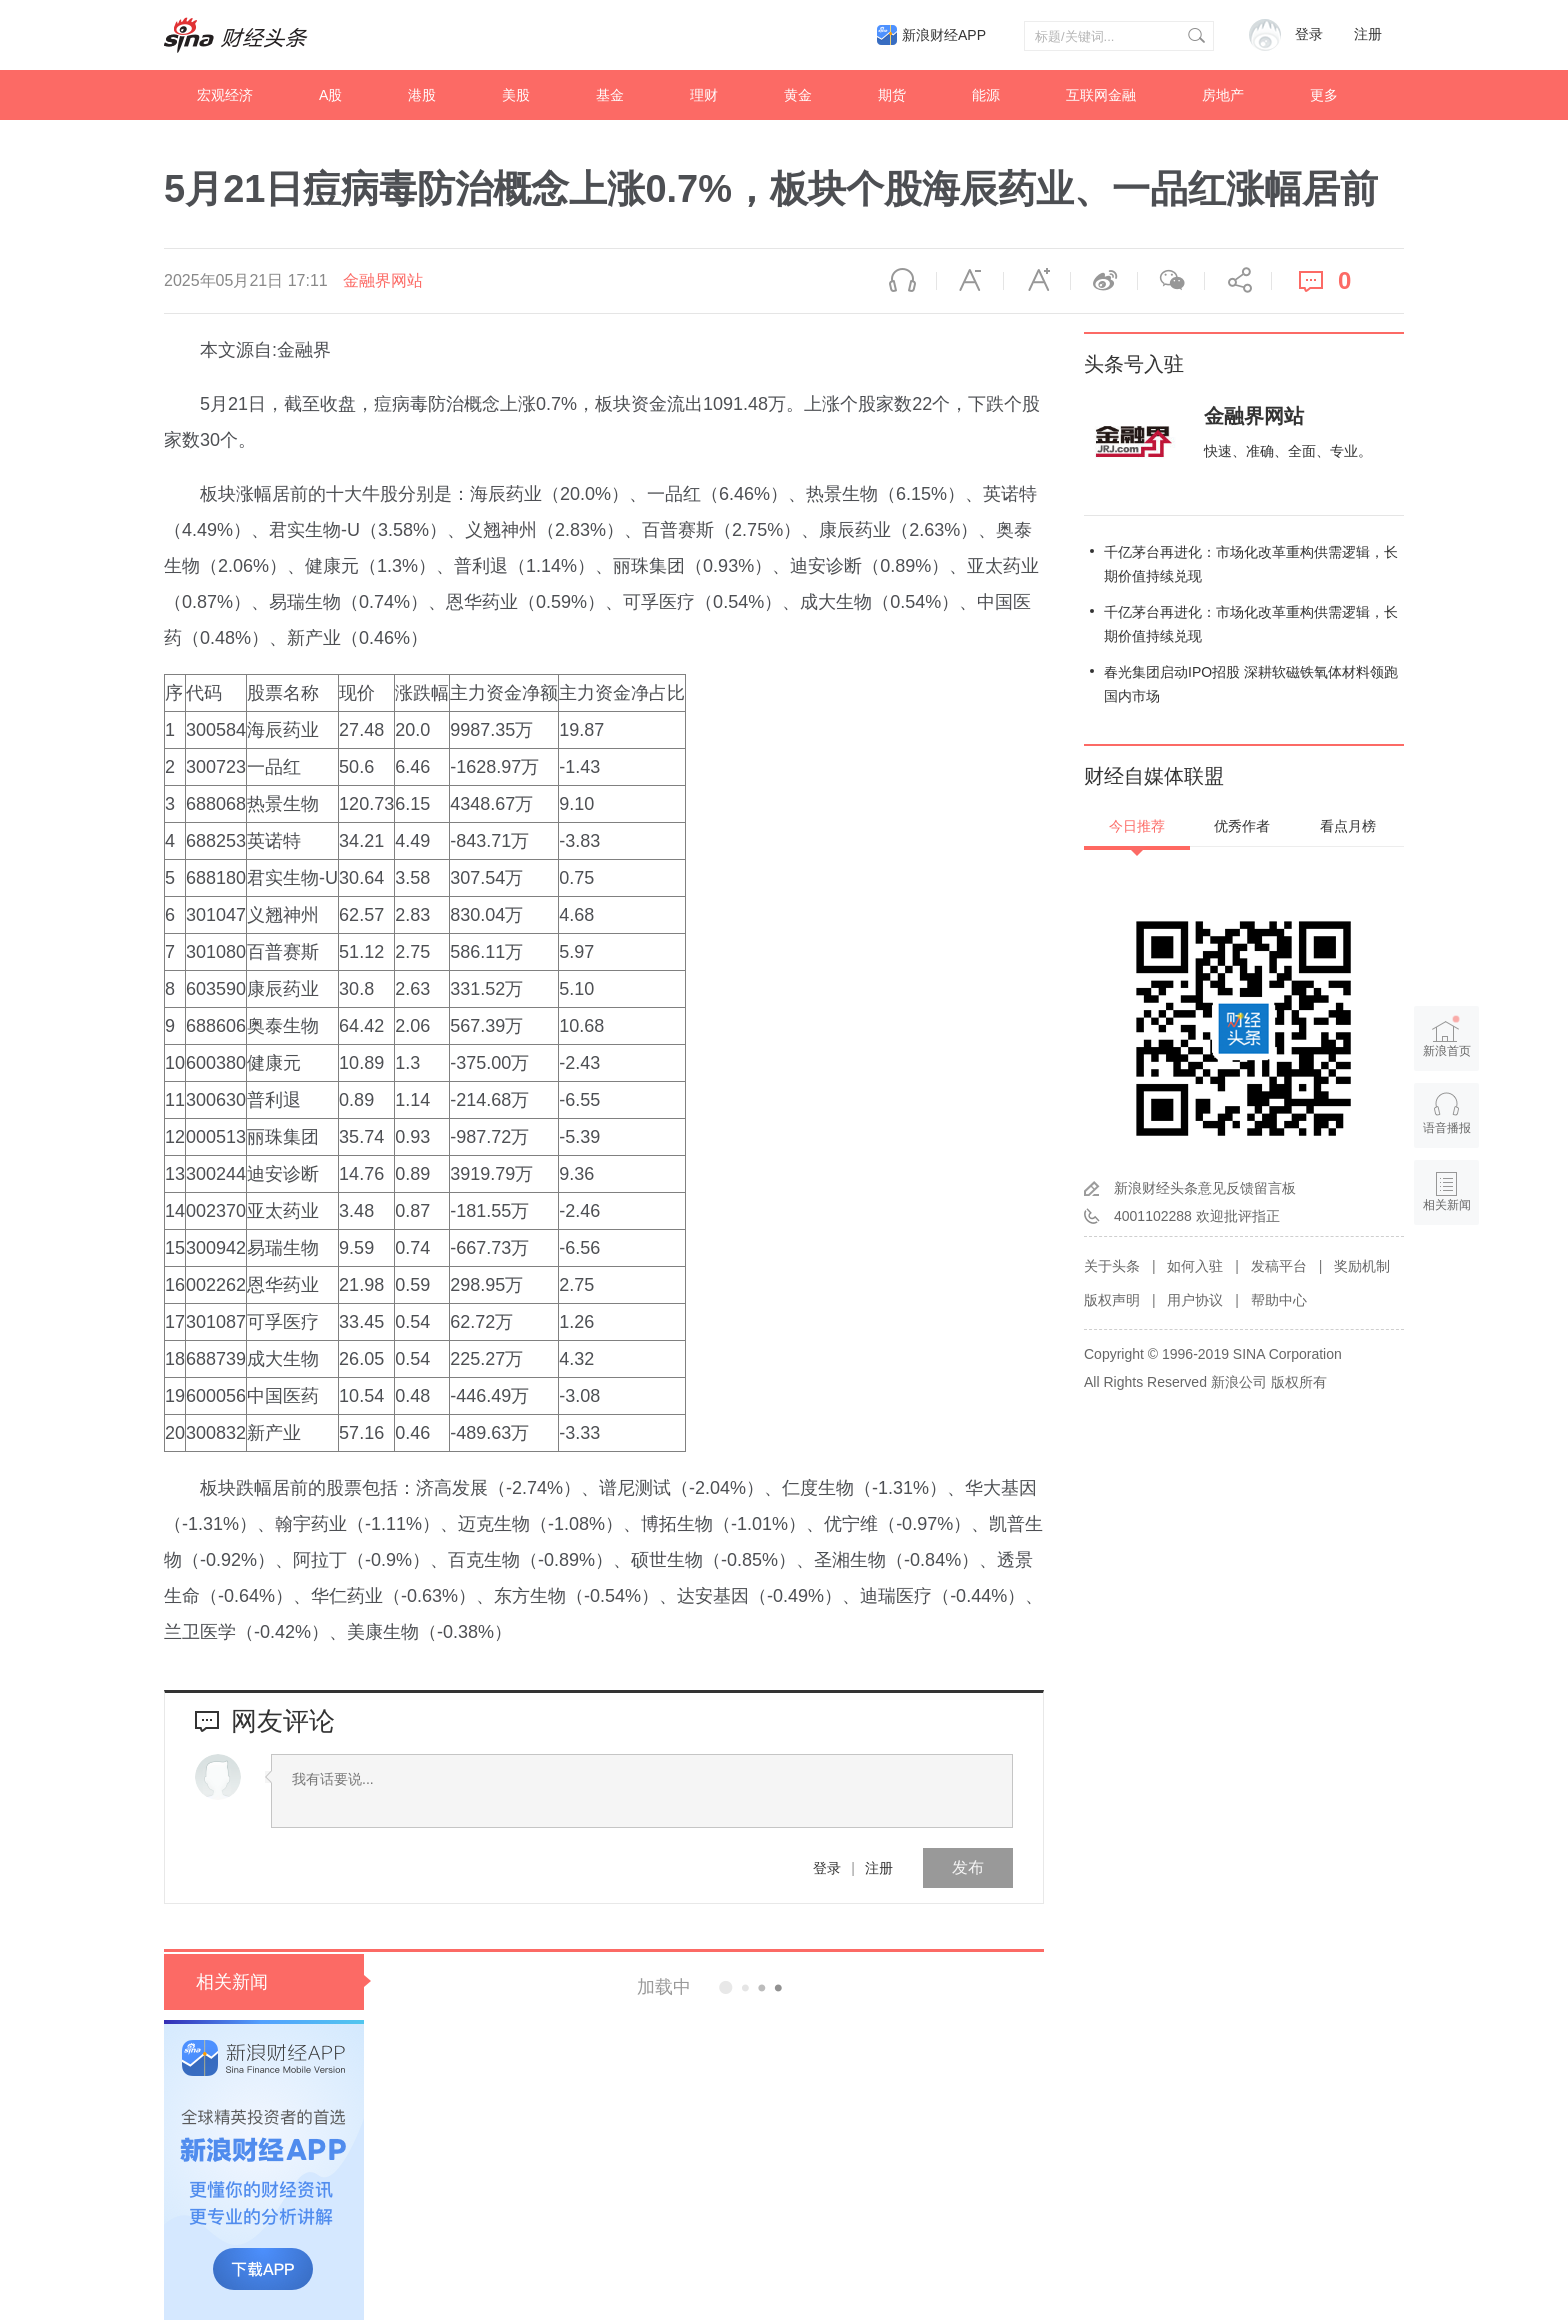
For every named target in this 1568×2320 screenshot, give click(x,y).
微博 (1104, 281)
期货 (892, 95)
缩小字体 (970, 281)
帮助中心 (1279, 1300)
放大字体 (1037, 281)
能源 (986, 95)
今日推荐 (1137, 826)
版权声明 (1112, 1300)
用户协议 (1195, 1300)
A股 (330, 95)
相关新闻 (232, 1982)
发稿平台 (1279, 1266)
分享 (1238, 281)
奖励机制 (1362, 1266)
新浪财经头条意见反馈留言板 (1205, 1188)
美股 (516, 95)
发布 (968, 1867)
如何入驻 (1195, 1266)
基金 (610, 95)
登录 (827, 1868)
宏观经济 (225, 95)
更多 (1324, 95)
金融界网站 (383, 280)
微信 (1171, 281)
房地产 (1223, 95)
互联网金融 (1101, 95)
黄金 (798, 95)
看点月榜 (1348, 826)
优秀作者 (1242, 826)
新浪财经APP (944, 35)
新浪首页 (1447, 1037)
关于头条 (1112, 1266)
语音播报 (903, 281)
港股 (422, 95)
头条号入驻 (1134, 364)
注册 (1368, 34)
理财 (704, 95)
